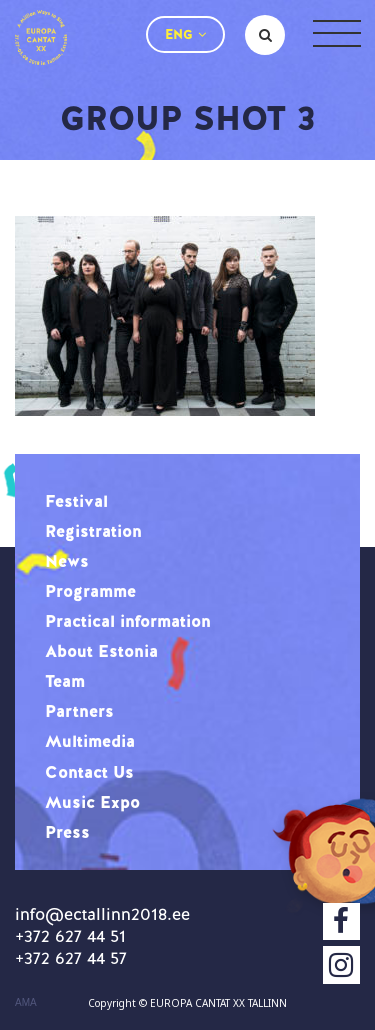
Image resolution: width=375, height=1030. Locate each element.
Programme (90, 591)
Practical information (128, 621)
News (67, 561)
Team (65, 681)
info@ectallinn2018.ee (102, 914)
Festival (76, 501)
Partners (79, 711)
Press (67, 832)
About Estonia (101, 651)
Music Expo (92, 802)
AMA (26, 1003)
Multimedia (90, 741)
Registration (93, 531)
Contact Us (89, 772)
